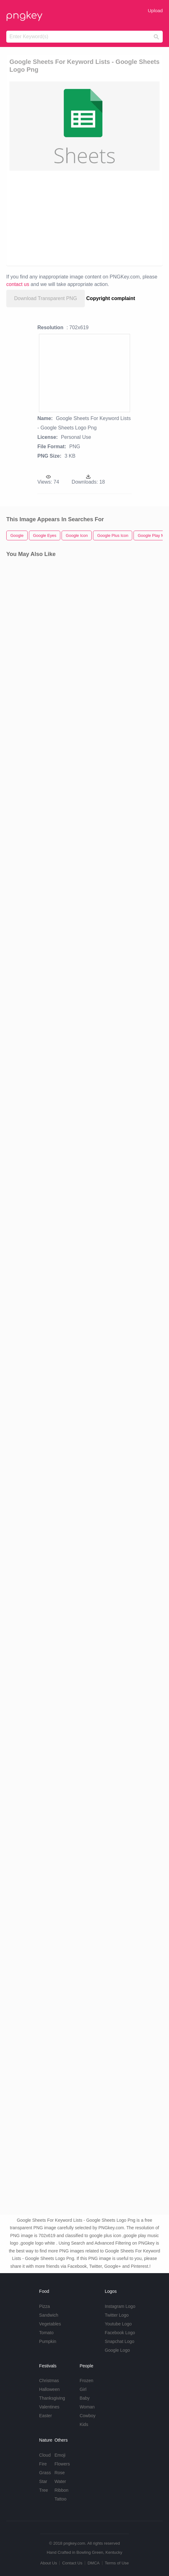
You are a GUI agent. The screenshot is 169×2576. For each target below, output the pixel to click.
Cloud (45, 2455)
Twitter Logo (116, 2315)
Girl (82, 2389)
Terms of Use (117, 2563)
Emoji (59, 2455)
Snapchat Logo (119, 2341)
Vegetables (50, 2323)
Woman (87, 2406)
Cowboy (87, 2415)
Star (43, 2481)
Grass (45, 2472)
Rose (59, 2472)
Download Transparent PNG (45, 298)
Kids (83, 2424)
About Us (48, 2563)
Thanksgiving (52, 2398)
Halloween (49, 2389)
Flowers (62, 2463)
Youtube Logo (118, 2323)
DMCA (94, 2563)
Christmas (49, 2380)
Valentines (49, 2406)
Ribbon (61, 2490)
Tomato (46, 2332)
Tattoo (60, 2498)
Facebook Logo (120, 2332)
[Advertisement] (84, 218)
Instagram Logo (120, 2306)
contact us (17, 284)
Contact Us (72, 2563)
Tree (43, 2490)
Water (60, 2481)
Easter (45, 2415)
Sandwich (48, 2315)
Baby (84, 2398)
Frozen (86, 2380)
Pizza (44, 2306)
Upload (155, 10)
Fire (43, 2463)
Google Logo (117, 2350)
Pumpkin (47, 2341)
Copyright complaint (110, 298)
